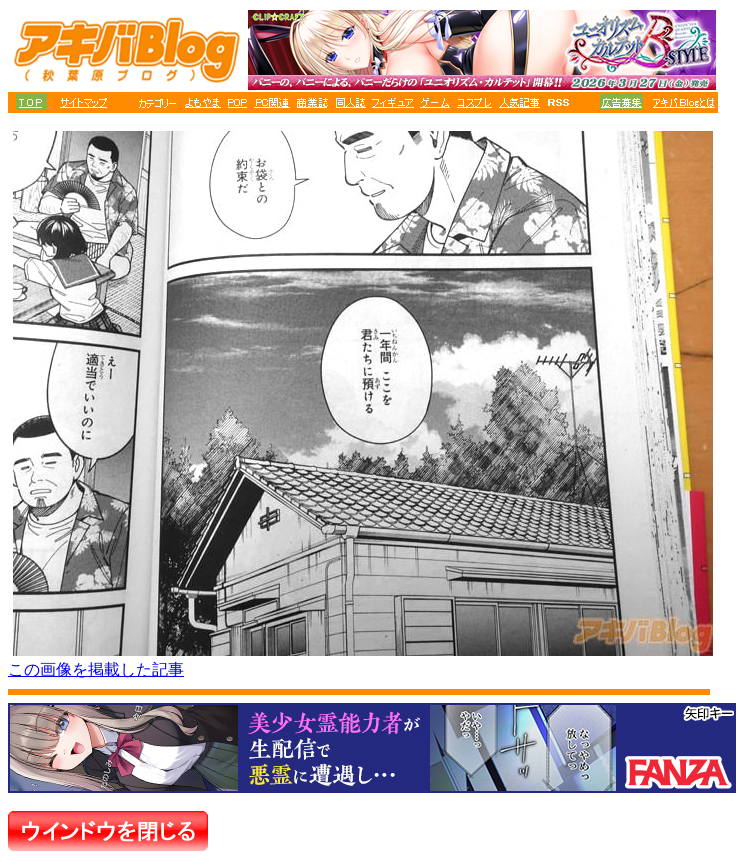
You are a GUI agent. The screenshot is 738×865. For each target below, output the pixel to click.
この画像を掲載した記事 (96, 669)
